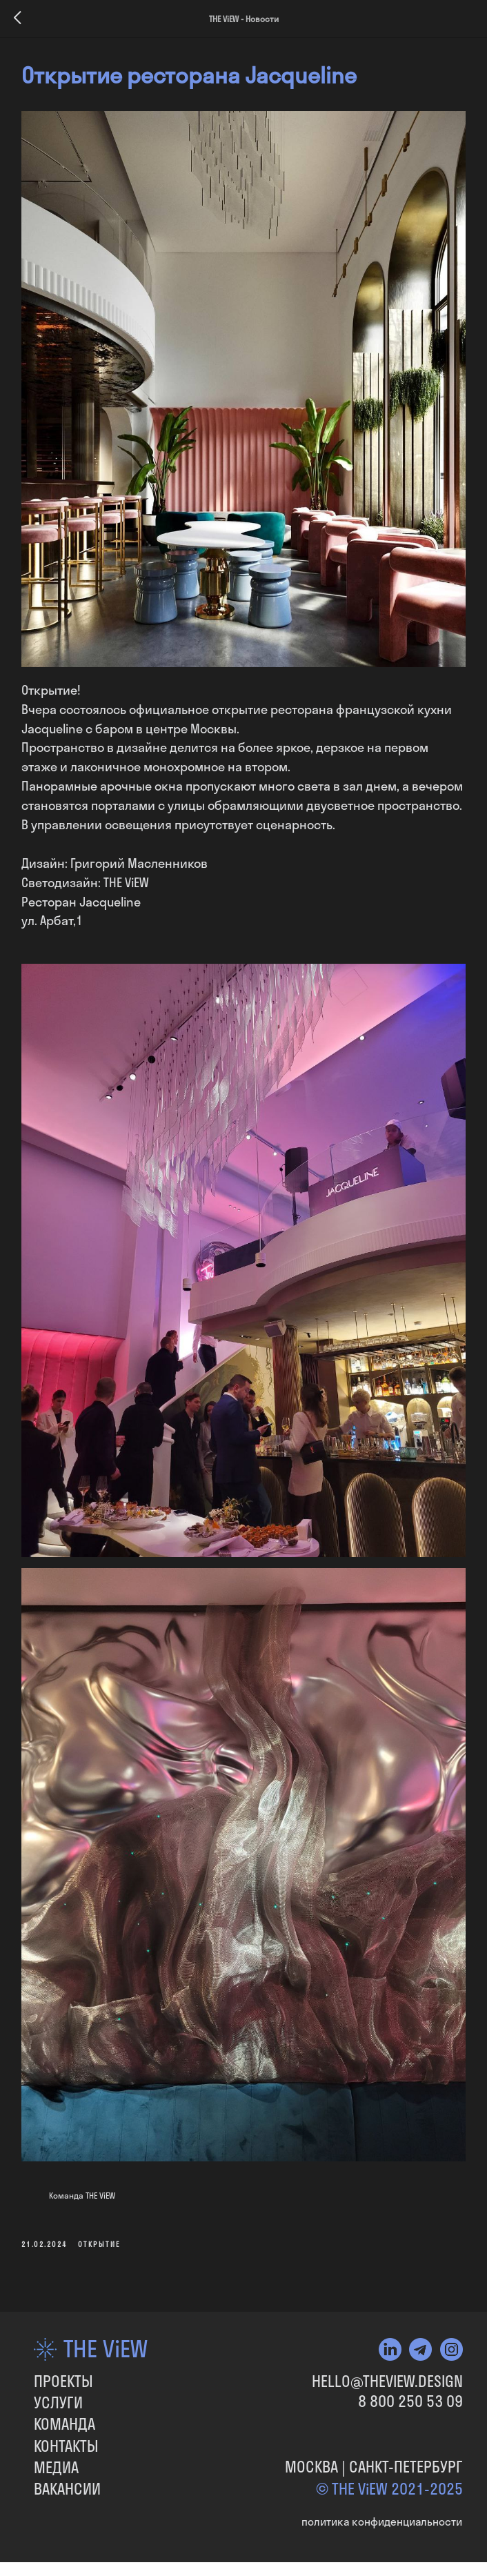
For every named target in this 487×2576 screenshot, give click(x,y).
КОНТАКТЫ (66, 2439)
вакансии (67, 2482)
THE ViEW (105, 2342)
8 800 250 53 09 (410, 2394)
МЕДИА (56, 2460)
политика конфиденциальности (381, 2514)
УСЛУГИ (58, 2396)
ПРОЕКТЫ (63, 2375)
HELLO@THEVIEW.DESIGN (387, 2375)
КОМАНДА (64, 2417)
